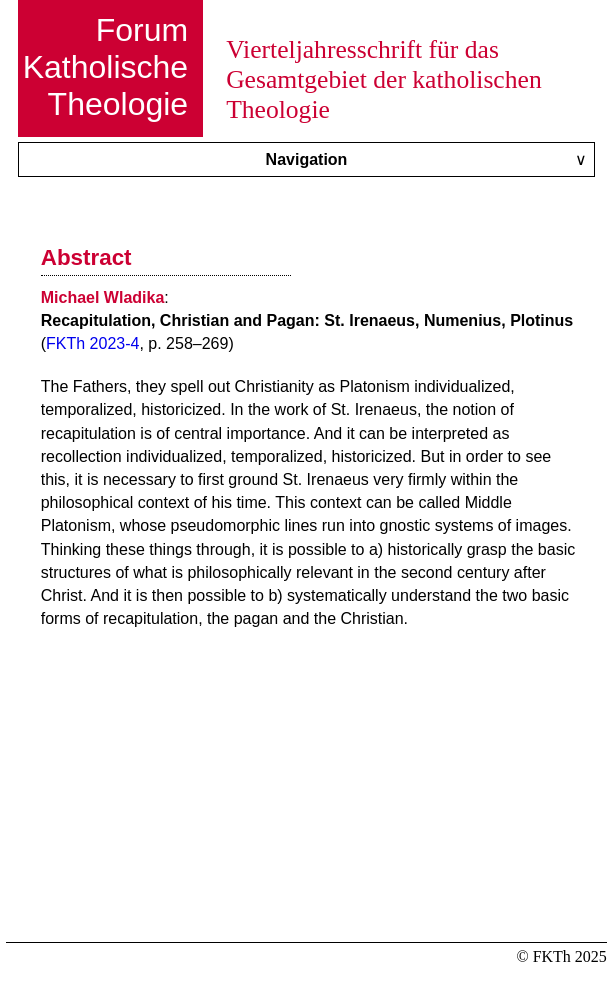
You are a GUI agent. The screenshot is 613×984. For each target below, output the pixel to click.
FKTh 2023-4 (92, 343)
